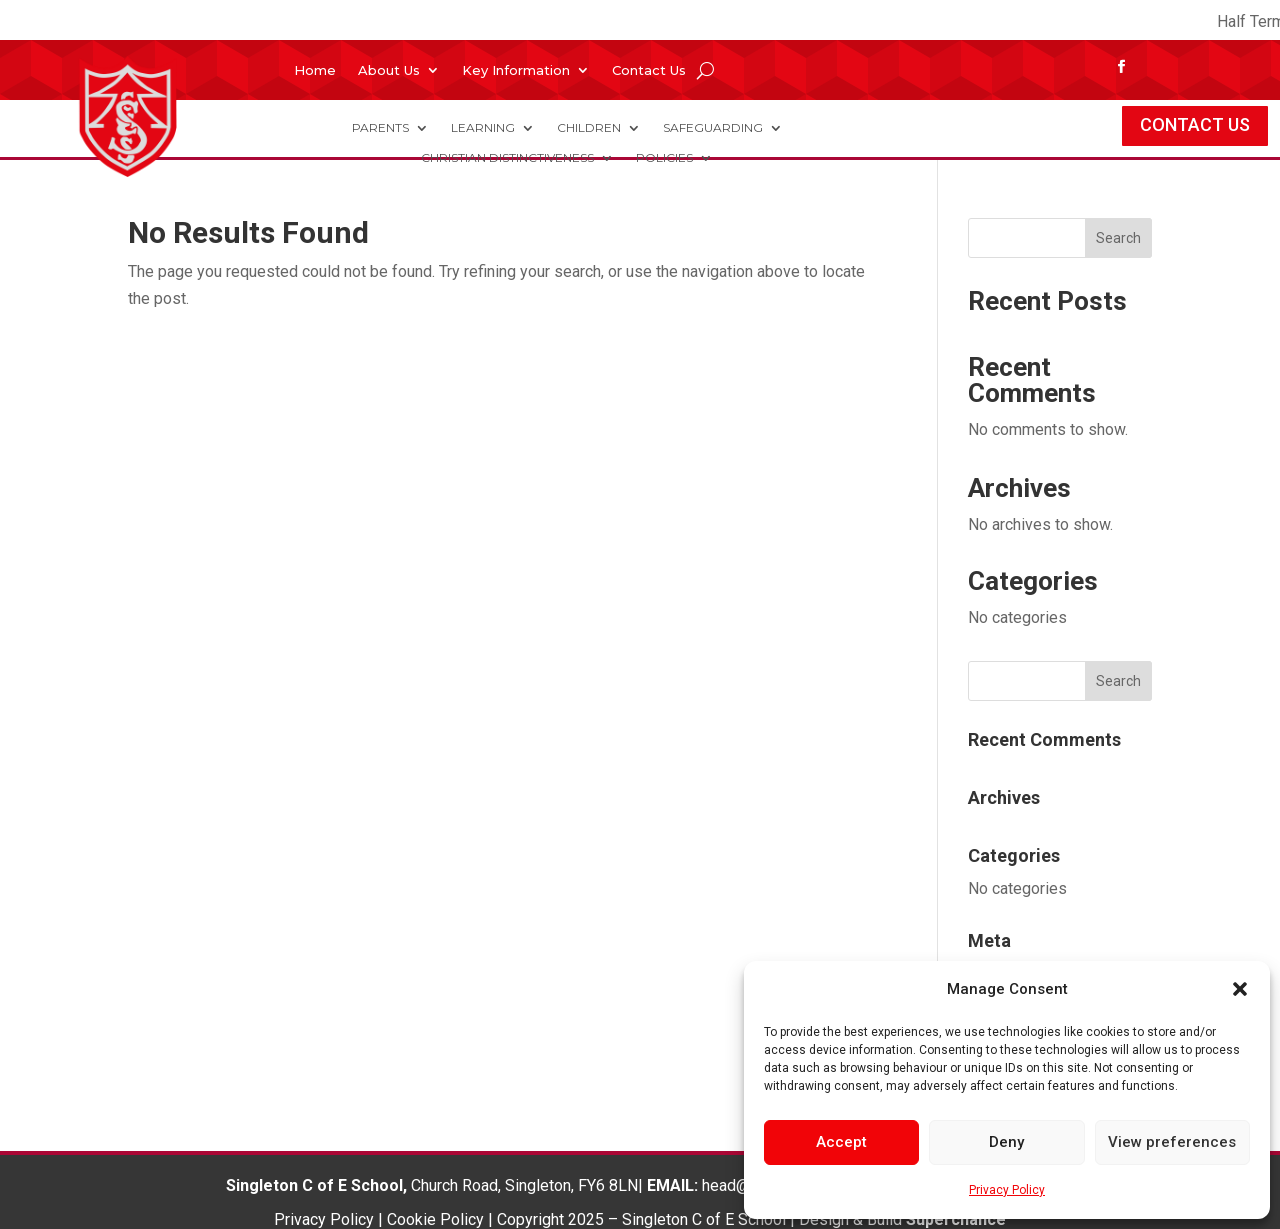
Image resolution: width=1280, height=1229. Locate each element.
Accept (841, 1142)
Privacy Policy (1007, 1190)
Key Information (516, 70)
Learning (483, 128)
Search (1118, 238)
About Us (389, 70)
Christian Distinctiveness (507, 158)
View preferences (1172, 1142)
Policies (664, 158)
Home (315, 70)
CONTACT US (1195, 124)
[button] (1240, 989)
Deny (1006, 1142)
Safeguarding (713, 128)
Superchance (956, 1219)
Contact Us (649, 70)
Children (589, 128)
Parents (380, 128)
